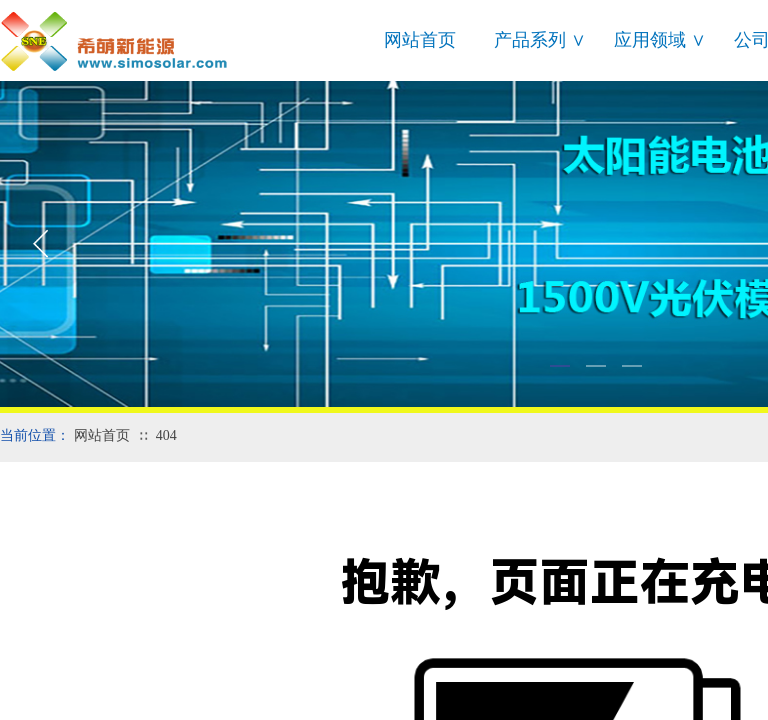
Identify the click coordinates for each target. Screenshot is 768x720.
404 (166, 435)
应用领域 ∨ (660, 40)
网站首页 (420, 40)
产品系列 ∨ (540, 40)
